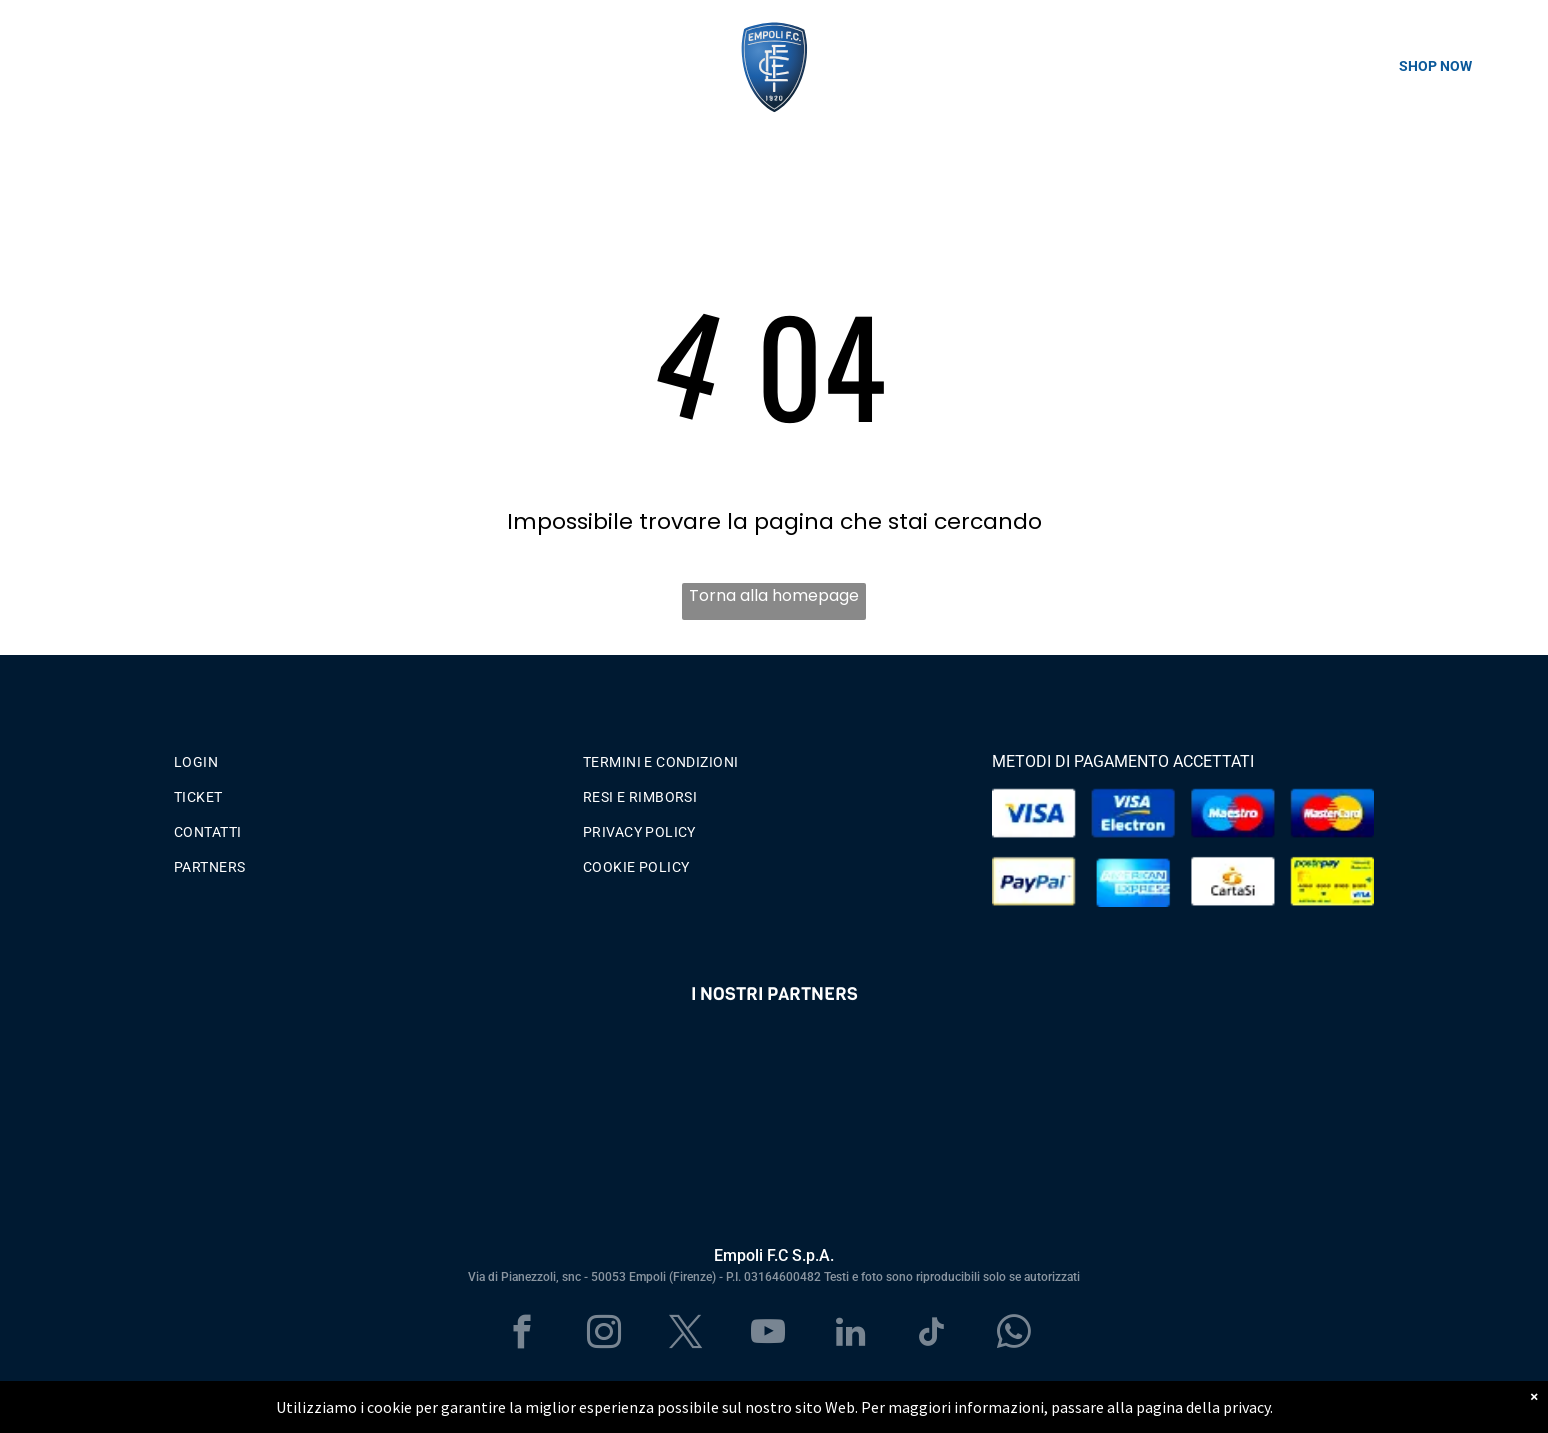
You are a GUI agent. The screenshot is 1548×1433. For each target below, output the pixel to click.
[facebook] (522, 1335)
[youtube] (768, 1335)
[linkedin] (850, 1335)
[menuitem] (365, 757)
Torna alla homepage (774, 595)
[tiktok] (932, 1335)
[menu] (44, 66)
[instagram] (604, 1335)
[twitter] (686, 1335)
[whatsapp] (1014, 1335)
